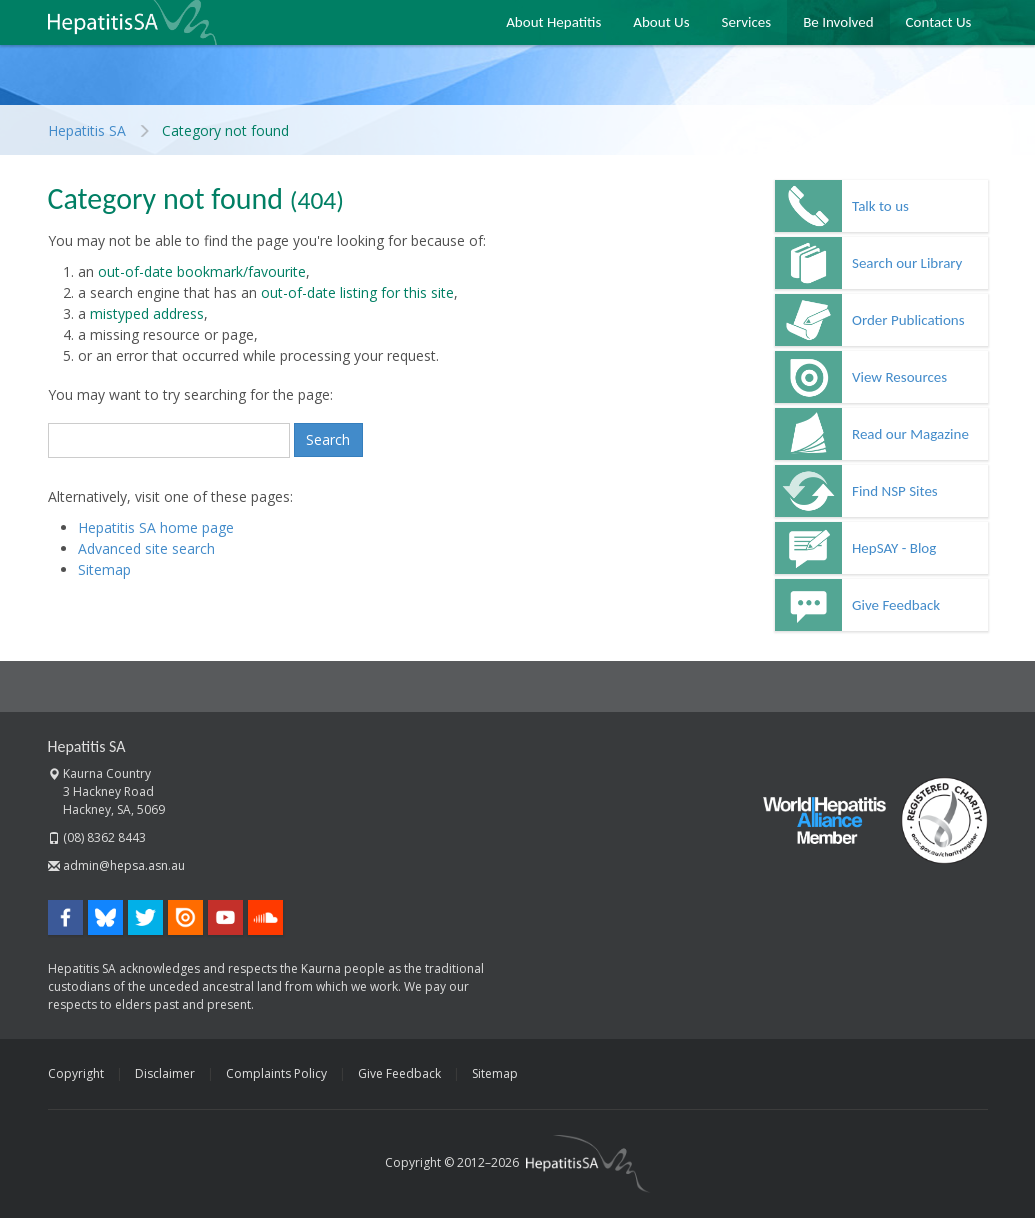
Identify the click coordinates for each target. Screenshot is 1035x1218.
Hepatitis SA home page (156, 527)
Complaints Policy (276, 1073)
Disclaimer (165, 1073)
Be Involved (838, 22)
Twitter (145, 917)
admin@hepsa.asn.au (124, 865)
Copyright (76, 1073)
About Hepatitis (553, 22)
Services (747, 22)
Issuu (185, 917)
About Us (661, 22)
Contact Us (939, 22)
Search (328, 439)
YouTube (225, 917)
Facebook (65, 917)
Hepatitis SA (132, 22)
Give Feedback (399, 1073)
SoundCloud (265, 917)
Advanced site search (146, 548)
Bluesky (105, 917)
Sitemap (104, 569)
